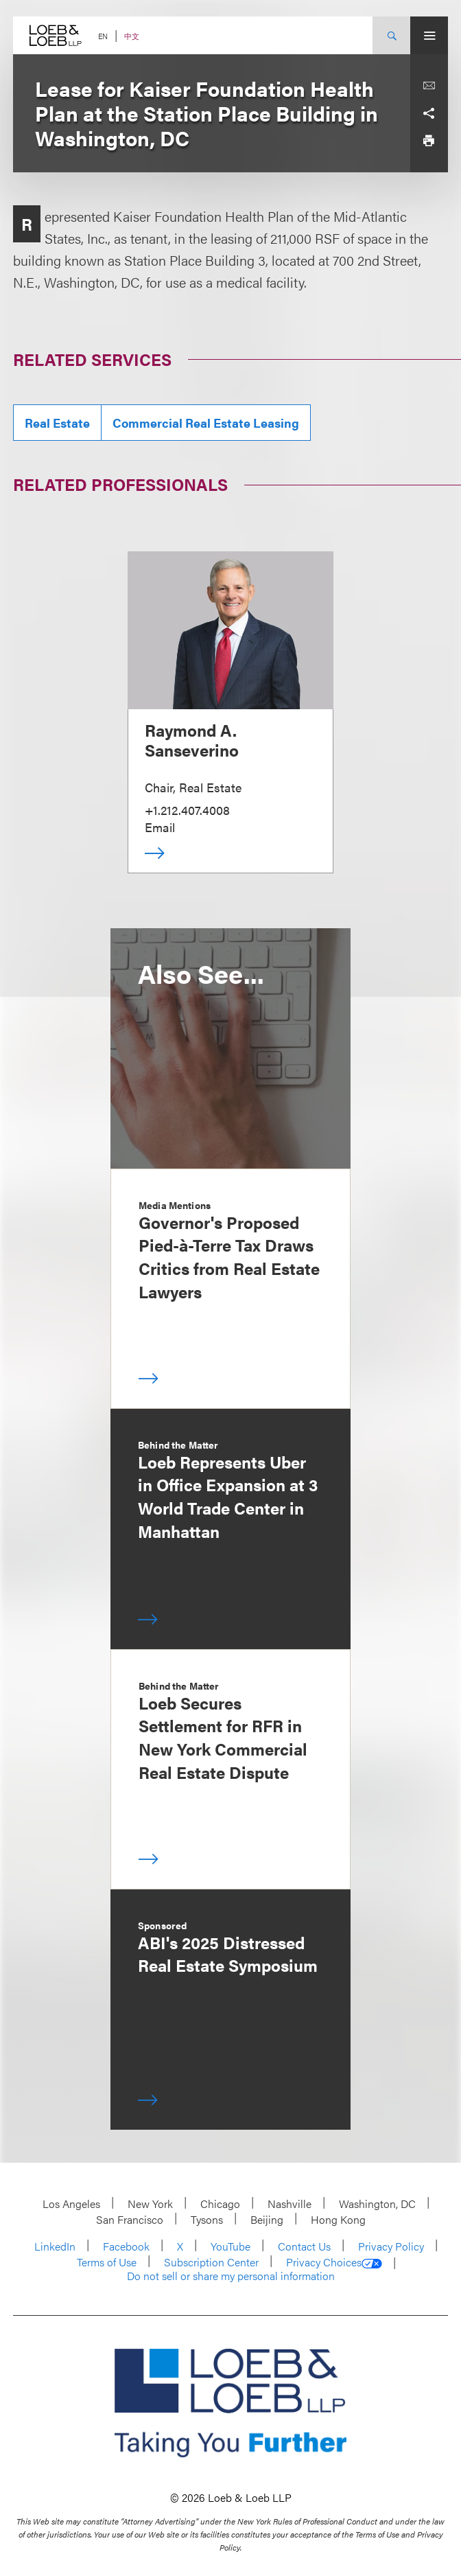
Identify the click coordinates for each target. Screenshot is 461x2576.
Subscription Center (211, 2262)
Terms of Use (107, 2262)
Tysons (207, 2219)
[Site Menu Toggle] (429, 35)
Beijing (266, 2219)
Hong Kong (338, 2219)
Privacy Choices (334, 2262)
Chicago (220, 2203)
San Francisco (129, 2219)
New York (150, 2203)
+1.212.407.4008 (187, 809)
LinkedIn (54, 2246)
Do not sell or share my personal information (231, 2276)
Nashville (289, 2203)
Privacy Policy (391, 2246)
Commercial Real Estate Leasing (206, 422)
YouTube (230, 2246)
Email (160, 827)
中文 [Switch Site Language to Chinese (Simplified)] (131, 36)
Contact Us (304, 2246)
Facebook (126, 2246)
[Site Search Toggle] (391, 35)
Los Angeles (71, 2203)
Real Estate (57, 422)
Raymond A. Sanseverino (192, 739)
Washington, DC (377, 2203)
